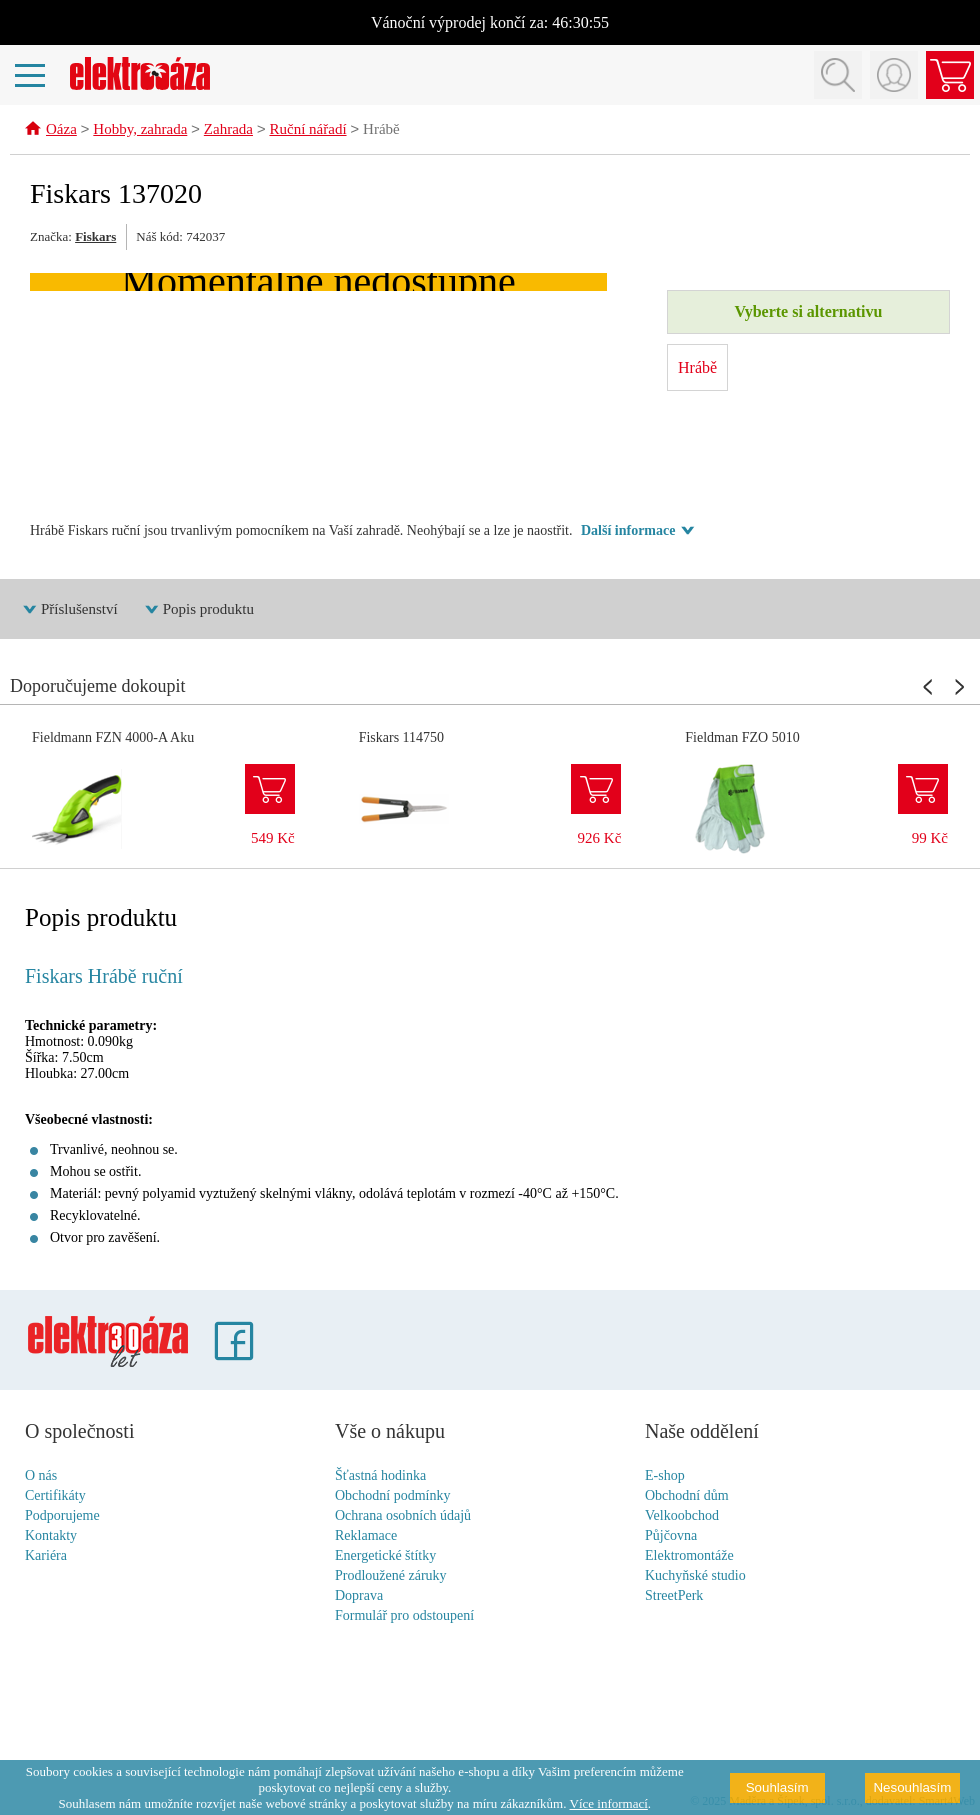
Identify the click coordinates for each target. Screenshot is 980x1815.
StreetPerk (674, 1596)
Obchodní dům (687, 1496)
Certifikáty (55, 1496)
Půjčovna (671, 1536)
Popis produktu (208, 610)
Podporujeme (62, 1516)
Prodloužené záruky (391, 1576)
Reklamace (366, 1536)
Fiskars (95, 237)
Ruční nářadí (307, 131)
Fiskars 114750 (401, 738)
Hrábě (381, 131)
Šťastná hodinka (380, 1476)
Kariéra (46, 1556)
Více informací (609, 1803)
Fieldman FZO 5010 (742, 738)
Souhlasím (777, 1787)
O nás (41, 1476)
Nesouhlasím (912, 1787)
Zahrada (228, 131)
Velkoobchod (682, 1516)
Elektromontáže (689, 1556)
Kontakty (51, 1536)
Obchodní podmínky (393, 1496)
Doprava (359, 1596)
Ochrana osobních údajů (403, 1516)
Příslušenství (79, 610)
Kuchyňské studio (695, 1576)
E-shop (665, 1476)
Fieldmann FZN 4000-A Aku (113, 738)
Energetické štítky (385, 1556)
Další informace (628, 531)
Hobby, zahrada (140, 131)
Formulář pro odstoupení (404, 1616)
